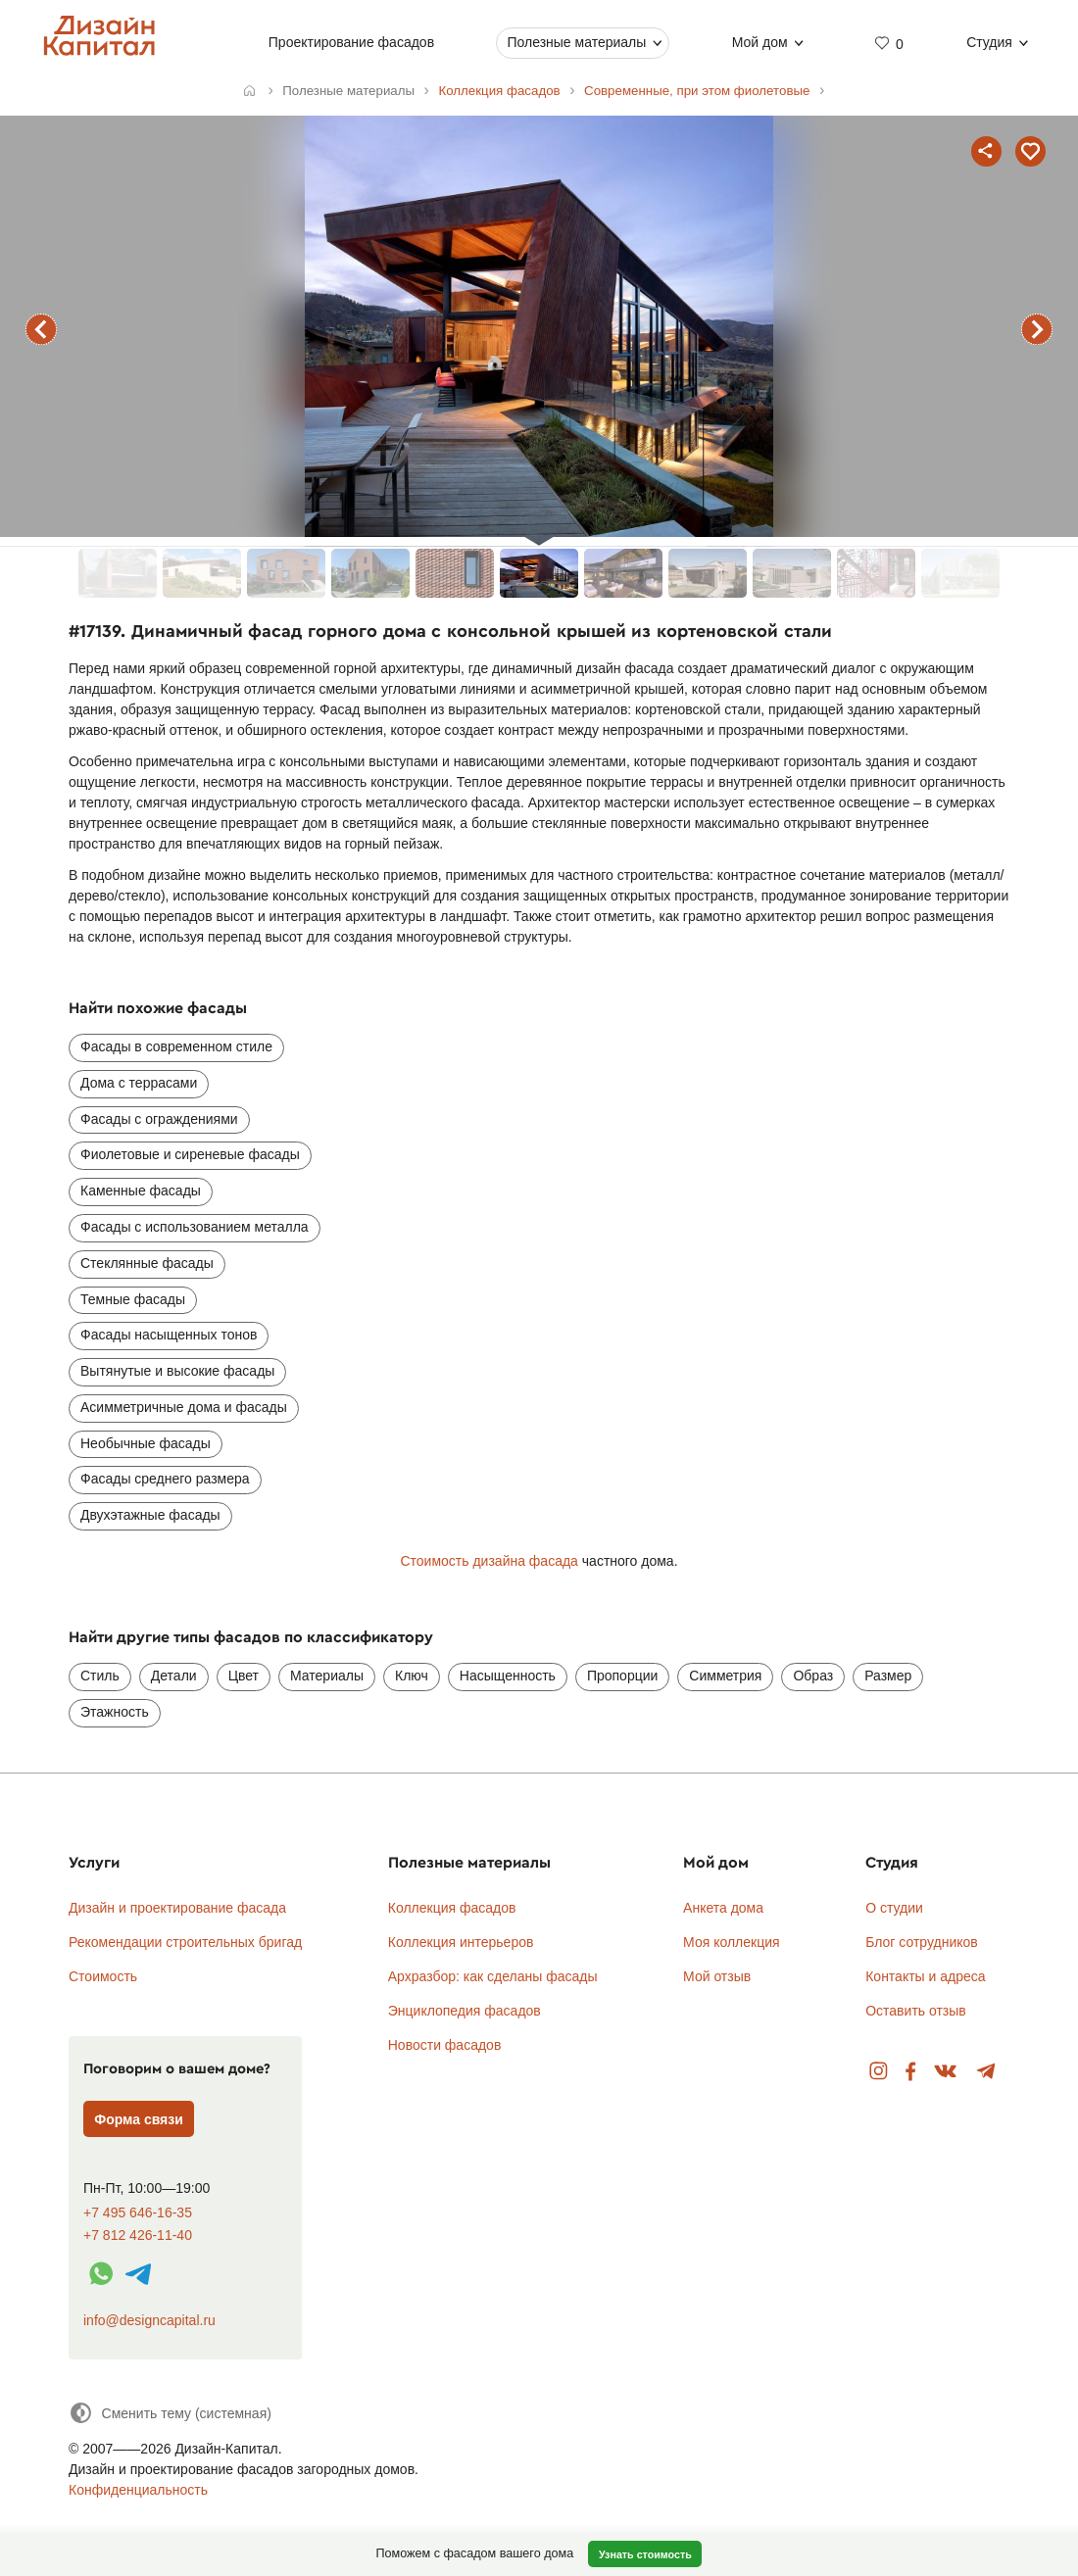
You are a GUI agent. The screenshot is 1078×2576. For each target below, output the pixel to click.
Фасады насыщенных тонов (168, 1334)
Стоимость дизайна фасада (488, 1561)
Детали (174, 1675)
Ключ (411, 1675)
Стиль (100, 1675)
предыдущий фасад (41, 329)
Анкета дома (723, 1908)
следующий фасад (1036, 329)
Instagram (878, 2072)
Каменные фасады (140, 1190)
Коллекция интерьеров (461, 1942)
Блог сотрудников (921, 1942)
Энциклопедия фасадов (464, 2010)
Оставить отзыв (915, 2010)
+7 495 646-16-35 (137, 2213)
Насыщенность (508, 1675)
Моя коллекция (731, 1942)
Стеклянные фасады (147, 1263)
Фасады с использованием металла (194, 1227)
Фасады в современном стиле (176, 1046)
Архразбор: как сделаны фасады (493, 1976)
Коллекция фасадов (452, 1908)
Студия (989, 42)
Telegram (986, 2072)
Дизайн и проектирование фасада (177, 1908)
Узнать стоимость (645, 2554)
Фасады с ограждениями (159, 1119)
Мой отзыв (717, 1976)
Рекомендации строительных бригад (185, 1942)
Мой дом (760, 42)
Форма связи (138, 2119)
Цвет (243, 1675)
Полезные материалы (576, 42)
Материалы (327, 1675)
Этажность (114, 1712)
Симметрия (725, 1675)
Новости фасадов (445, 2045)
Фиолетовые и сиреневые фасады (190, 1154)
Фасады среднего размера (165, 1478)
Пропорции (622, 1675)
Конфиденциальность (138, 2490)
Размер (887, 1675)
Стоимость (103, 1976)
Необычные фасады (145, 1443)
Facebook (910, 2072)
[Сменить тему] (170, 2413)
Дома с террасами (138, 1083)
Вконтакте (946, 2072)
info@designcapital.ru (149, 2320)
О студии (894, 1908)
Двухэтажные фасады (150, 1515)
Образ (813, 1675)
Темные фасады (132, 1299)
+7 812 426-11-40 (137, 2235)
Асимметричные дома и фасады (183, 1407)
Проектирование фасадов (351, 42)
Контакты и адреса (925, 1976)
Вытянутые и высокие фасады (177, 1371)
